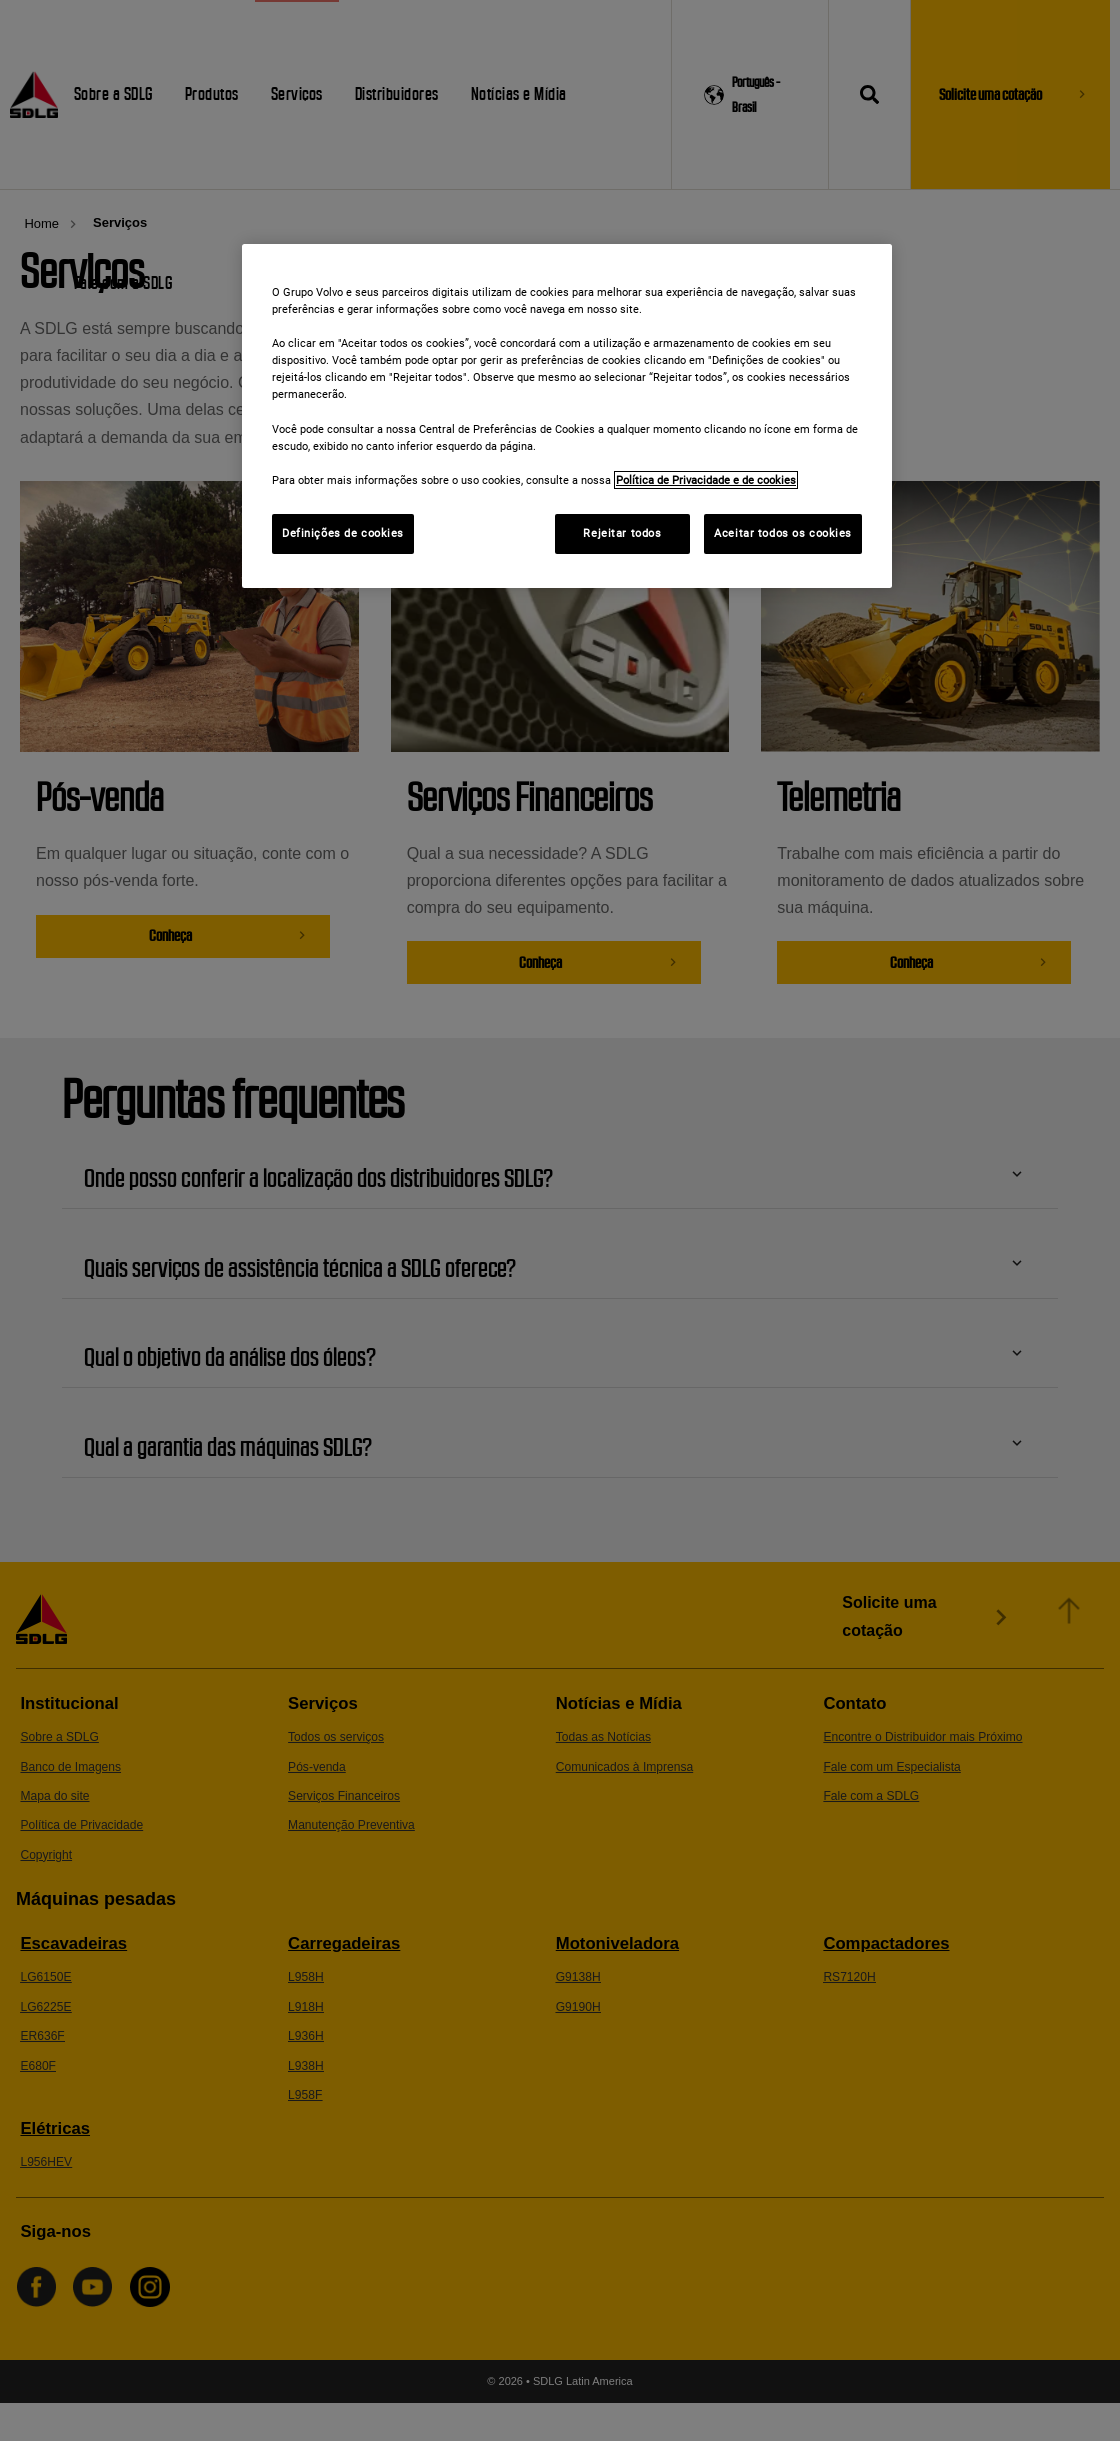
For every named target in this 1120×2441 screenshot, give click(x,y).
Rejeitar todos (622, 533)
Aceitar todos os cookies (783, 533)
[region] (567, 416)
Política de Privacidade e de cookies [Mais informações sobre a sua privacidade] (706, 480)
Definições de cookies (343, 533)
